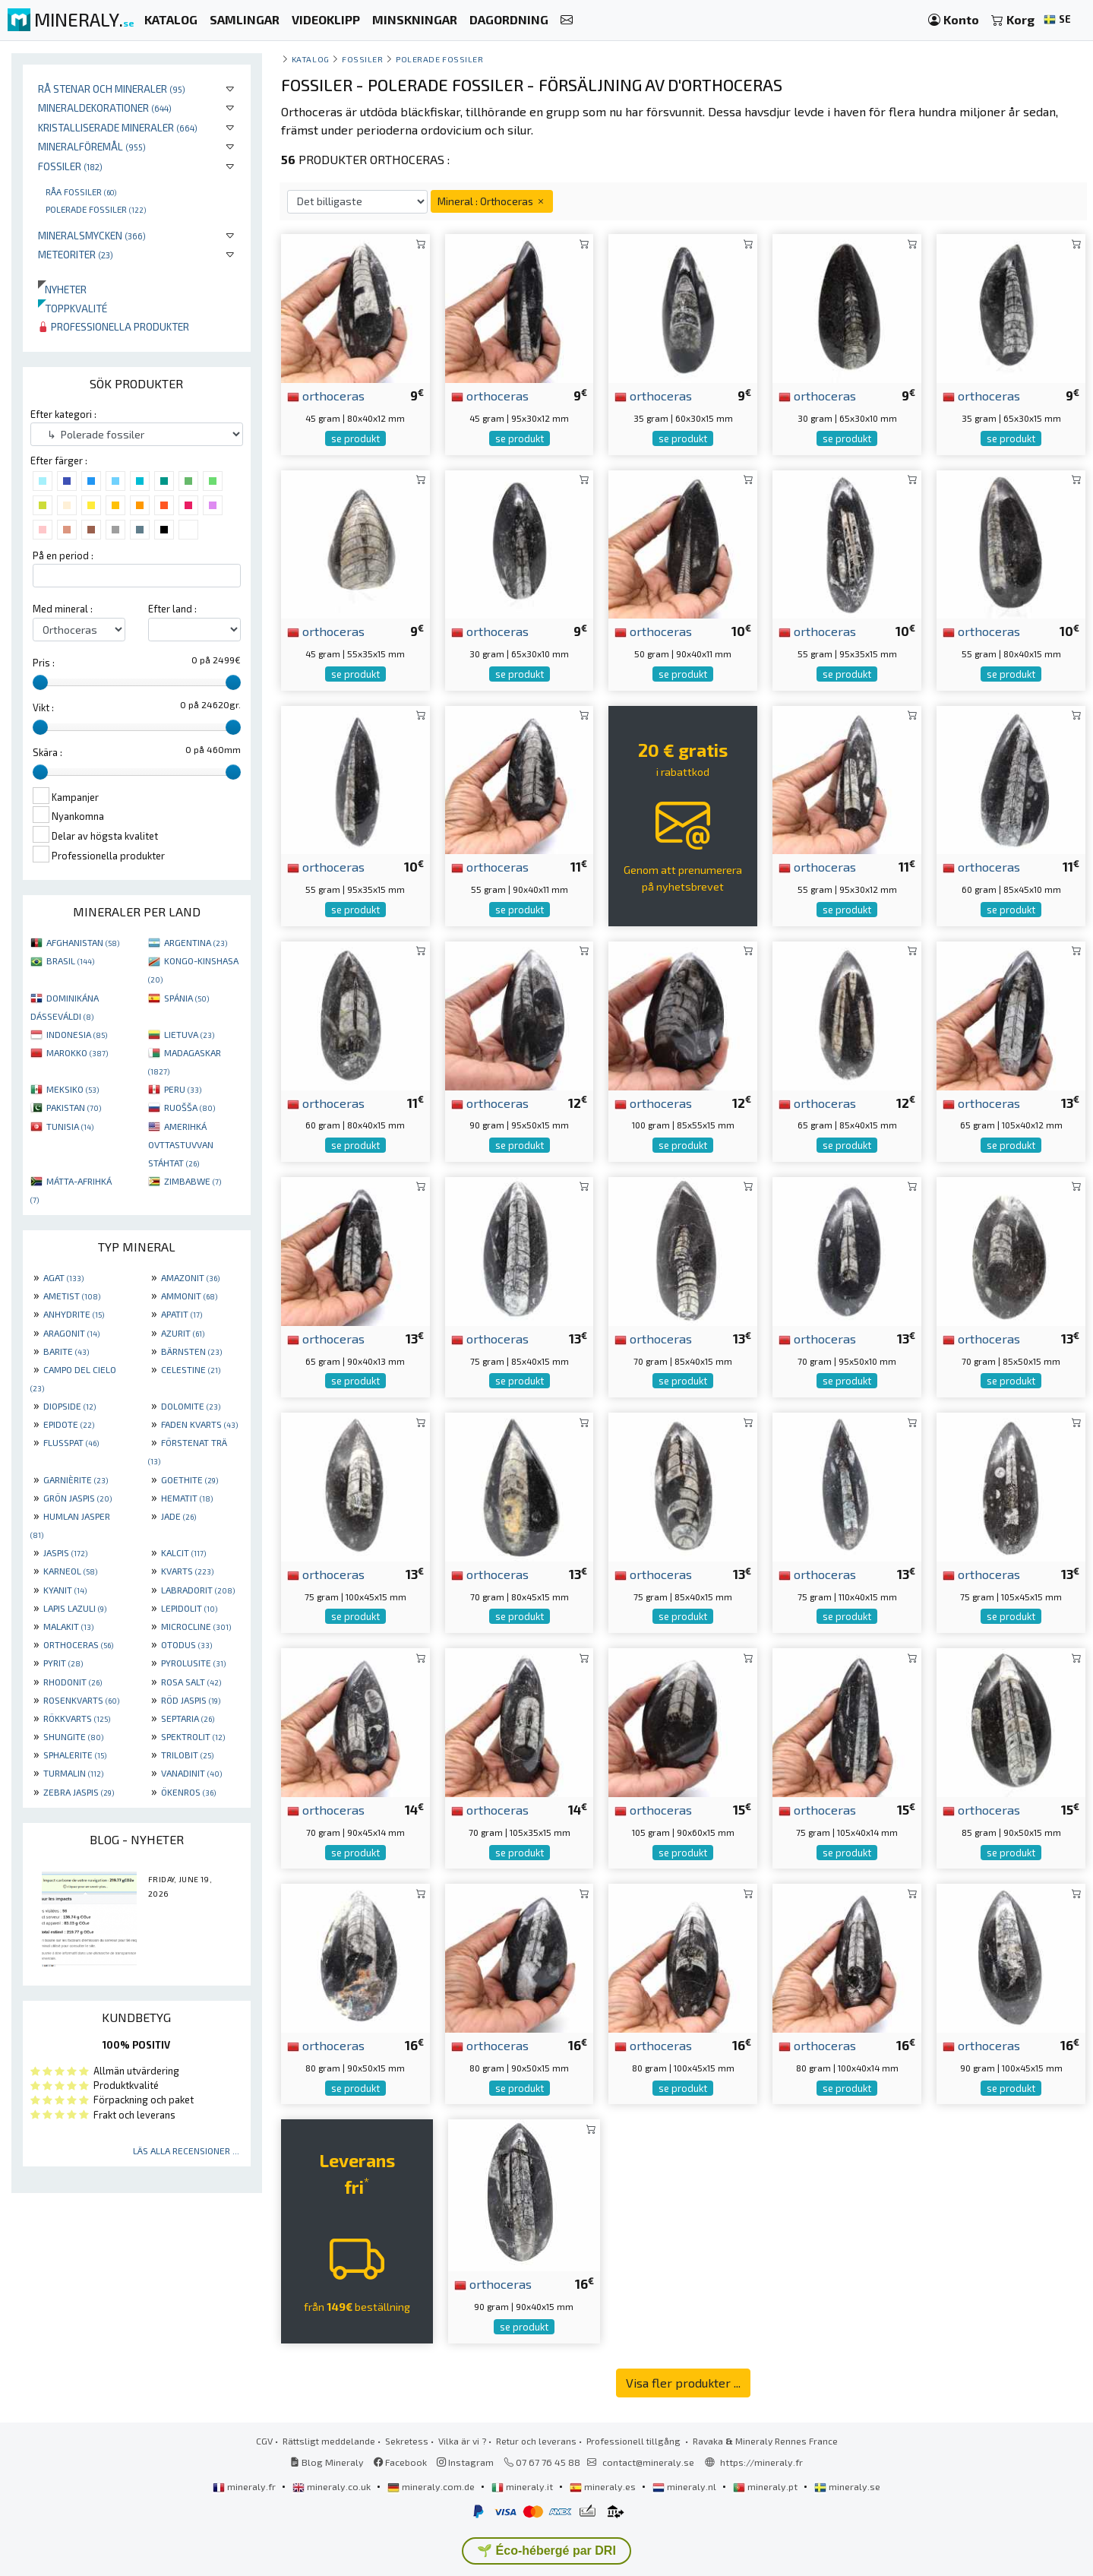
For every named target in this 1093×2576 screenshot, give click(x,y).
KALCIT (183, 1552)
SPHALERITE (74, 1754)
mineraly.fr (245, 2486)
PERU (182, 1089)
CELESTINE (190, 1369)
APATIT (181, 1314)
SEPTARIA (187, 1718)
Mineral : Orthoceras (492, 201)
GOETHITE (189, 1479)
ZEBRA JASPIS (78, 1791)
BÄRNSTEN (191, 1351)
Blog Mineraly (327, 2462)
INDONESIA (76, 1034)
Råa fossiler (81, 191)
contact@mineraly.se (648, 2462)
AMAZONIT (190, 1277)
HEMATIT (187, 1497)
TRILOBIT (187, 1754)
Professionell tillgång (634, 2440)
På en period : (63, 555)
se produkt (355, 438)
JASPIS (65, 1552)
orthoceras (326, 395)
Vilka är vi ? (462, 2440)
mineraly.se (847, 2486)
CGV (264, 2440)
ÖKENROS (188, 1791)
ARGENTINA (195, 942)
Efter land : (172, 609)
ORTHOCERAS (78, 1644)
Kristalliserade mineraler (117, 127)
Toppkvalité (72, 308)
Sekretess (406, 2440)
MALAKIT (68, 1626)
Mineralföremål (92, 146)
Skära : (47, 752)
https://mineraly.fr (761, 2462)
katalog (311, 59)
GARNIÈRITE (75, 1479)
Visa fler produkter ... (683, 2382)
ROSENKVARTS (81, 1700)
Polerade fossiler (96, 209)
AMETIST (71, 1295)
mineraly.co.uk (332, 2486)
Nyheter (62, 289)
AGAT (63, 1277)
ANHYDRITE (73, 1314)
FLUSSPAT (71, 1442)
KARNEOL (70, 1570)
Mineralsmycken (92, 235)
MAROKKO (77, 1052)
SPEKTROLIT (193, 1736)
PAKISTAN (73, 1107)
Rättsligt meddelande (329, 2440)
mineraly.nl (685, 2486)
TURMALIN (73, 1772)
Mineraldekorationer (105, 107)
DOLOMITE (190, 1405)
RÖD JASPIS (190, 1700)
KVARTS (187, 1570)
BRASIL (70, 960)
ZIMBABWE (192, 1181)
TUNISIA (69, 1126)
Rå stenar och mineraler (111, 88)
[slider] (40, 682)
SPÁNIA (186, 997)
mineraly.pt (766, 2486)
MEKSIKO (72, 1089)
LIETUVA (189, 1034)
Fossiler (70, 166)
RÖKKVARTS (76, 1718)
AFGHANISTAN (82, 942)
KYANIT (65, 1589)
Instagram (465, 2462)
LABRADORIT (198, 1589)
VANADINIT (191, 1772)
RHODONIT (72, 1681)
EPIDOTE (68, 1424)
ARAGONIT (71, 1333)
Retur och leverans (536, 2440)
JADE (178, 1516)
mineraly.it (523, 2486)
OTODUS (186, 1644)
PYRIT (63, 1662)
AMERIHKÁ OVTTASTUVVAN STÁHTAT (180, 1144)
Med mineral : (63, 609)
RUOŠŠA (189, 1107)
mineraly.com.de (432, 2486)
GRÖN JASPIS (77, 1497)
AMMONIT (189, 1295)
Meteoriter (75, 254)
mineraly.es (604, 2486)
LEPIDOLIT (189, 1608)
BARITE (66, 1351)
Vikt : (43, 707)
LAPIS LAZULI (74, 1608)
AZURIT (182, 1333)
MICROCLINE (196, 1626)
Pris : (44, 663)
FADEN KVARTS (199, 1424)
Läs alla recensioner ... (186, 2150)
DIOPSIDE (69, 1405)
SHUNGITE (73, 1736)
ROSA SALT (191, 1681)
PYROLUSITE (193, 1662)
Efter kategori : (63, 414)
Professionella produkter (113, 326)
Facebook (400, 2462)
